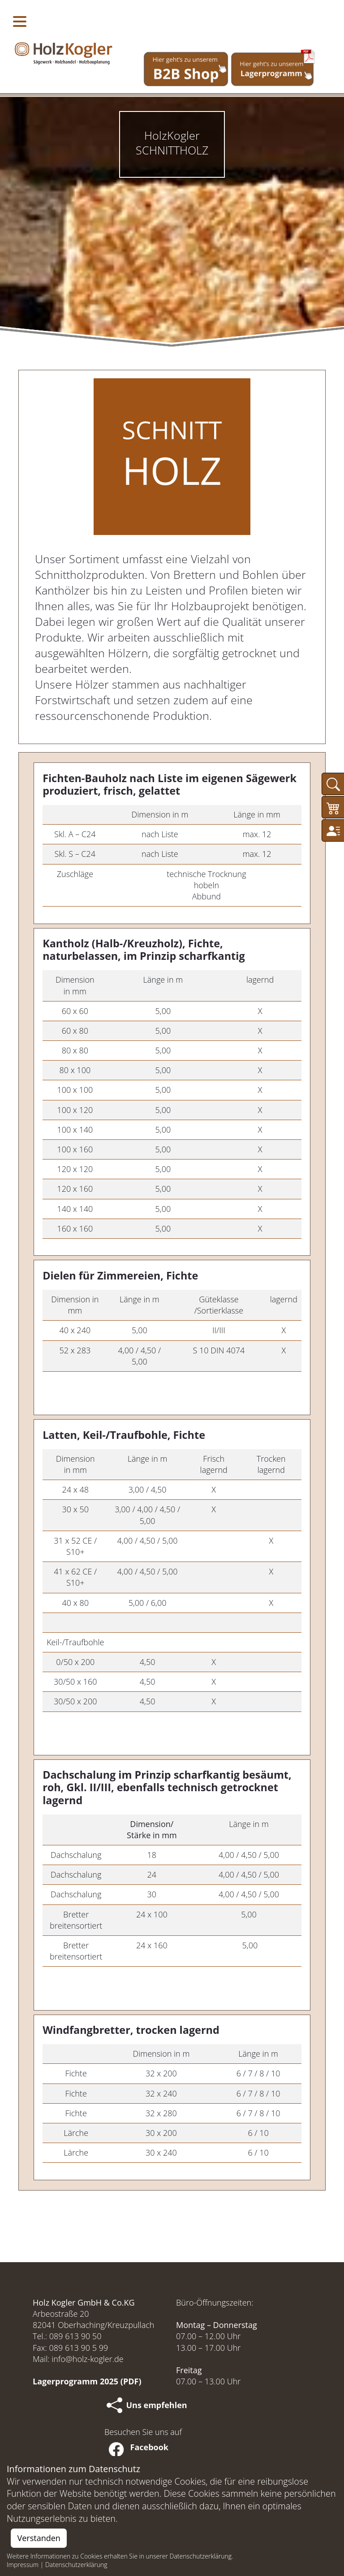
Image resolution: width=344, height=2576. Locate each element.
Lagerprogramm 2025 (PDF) (87, 2381)
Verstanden (38, 2538)
